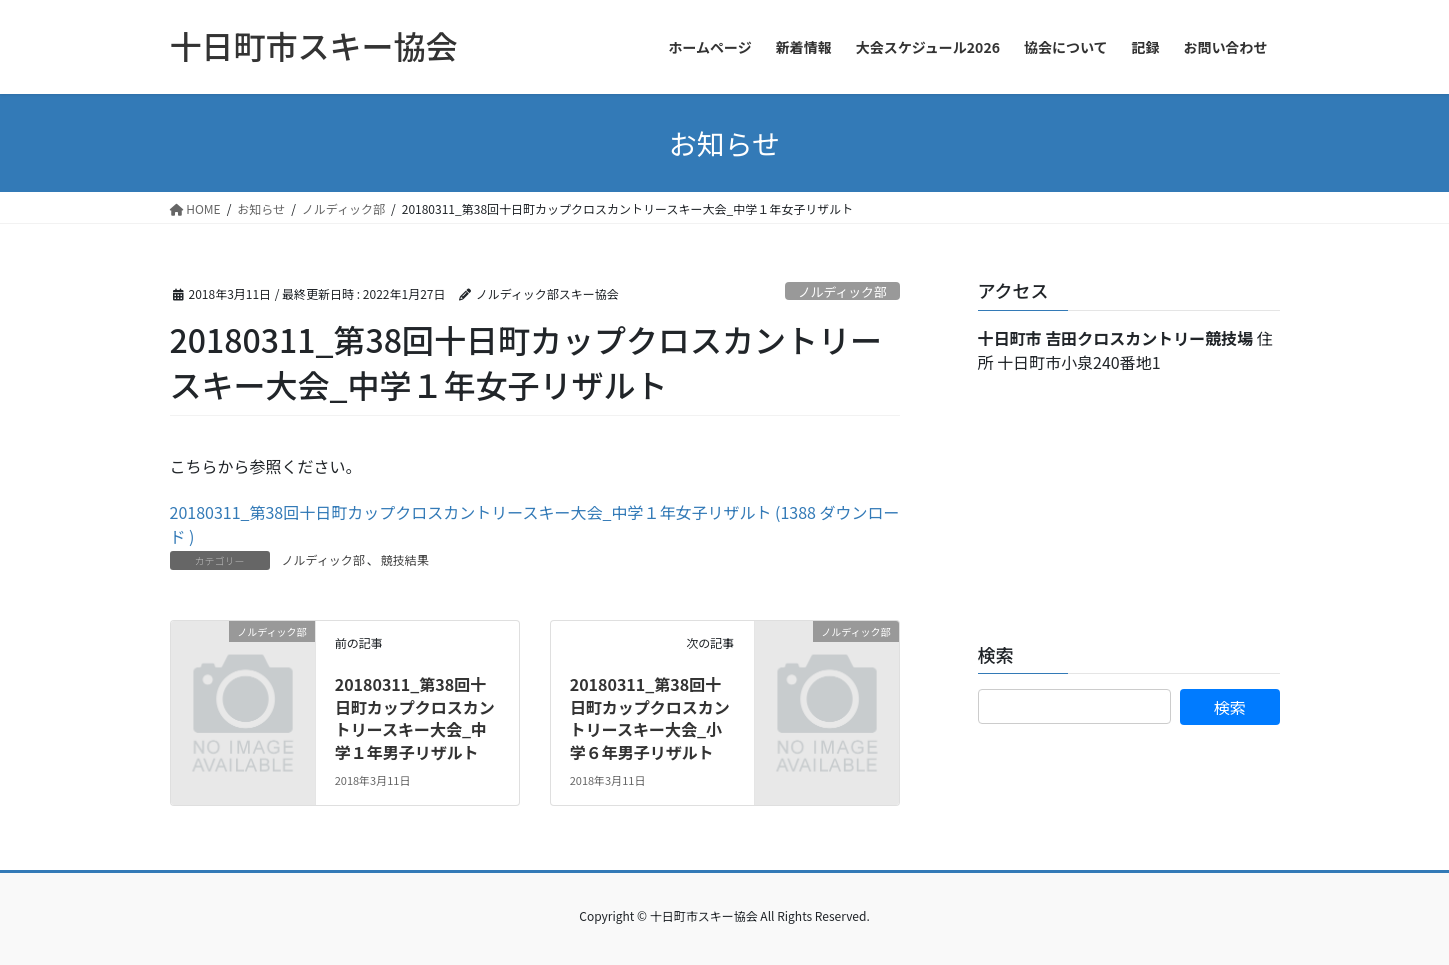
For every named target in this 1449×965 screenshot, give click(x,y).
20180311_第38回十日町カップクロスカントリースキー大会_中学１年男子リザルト (415, 717)
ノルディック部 (842, 291)
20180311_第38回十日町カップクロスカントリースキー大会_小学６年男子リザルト (650, 717)
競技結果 (405, 559)
